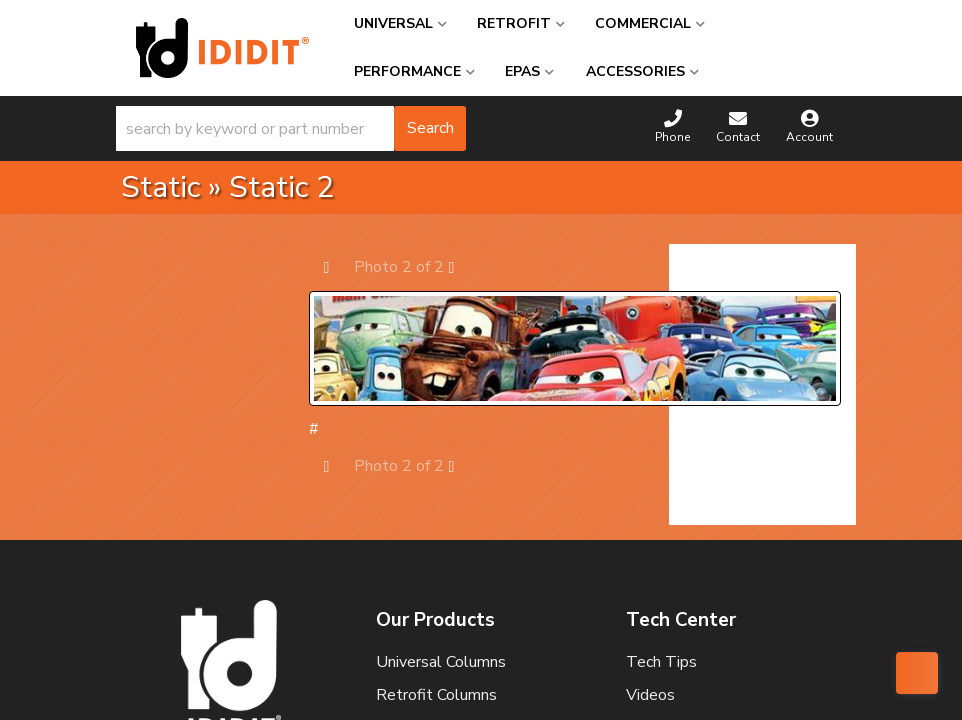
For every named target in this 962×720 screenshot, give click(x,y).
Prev (336, 266)
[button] (291, 128)
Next (461, 266)
